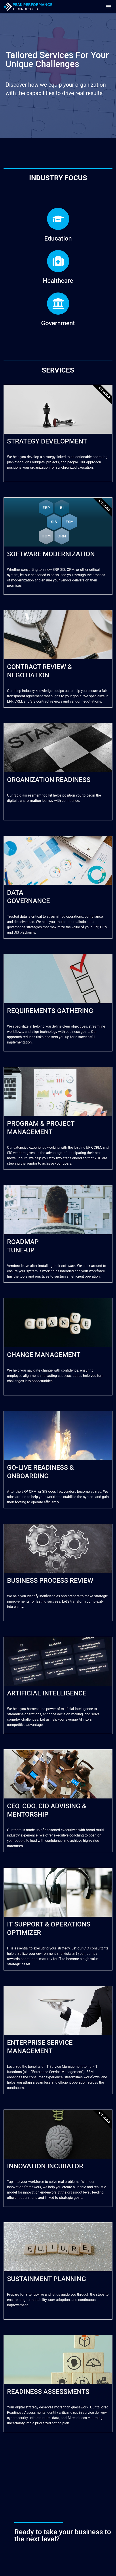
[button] (108, 6)
